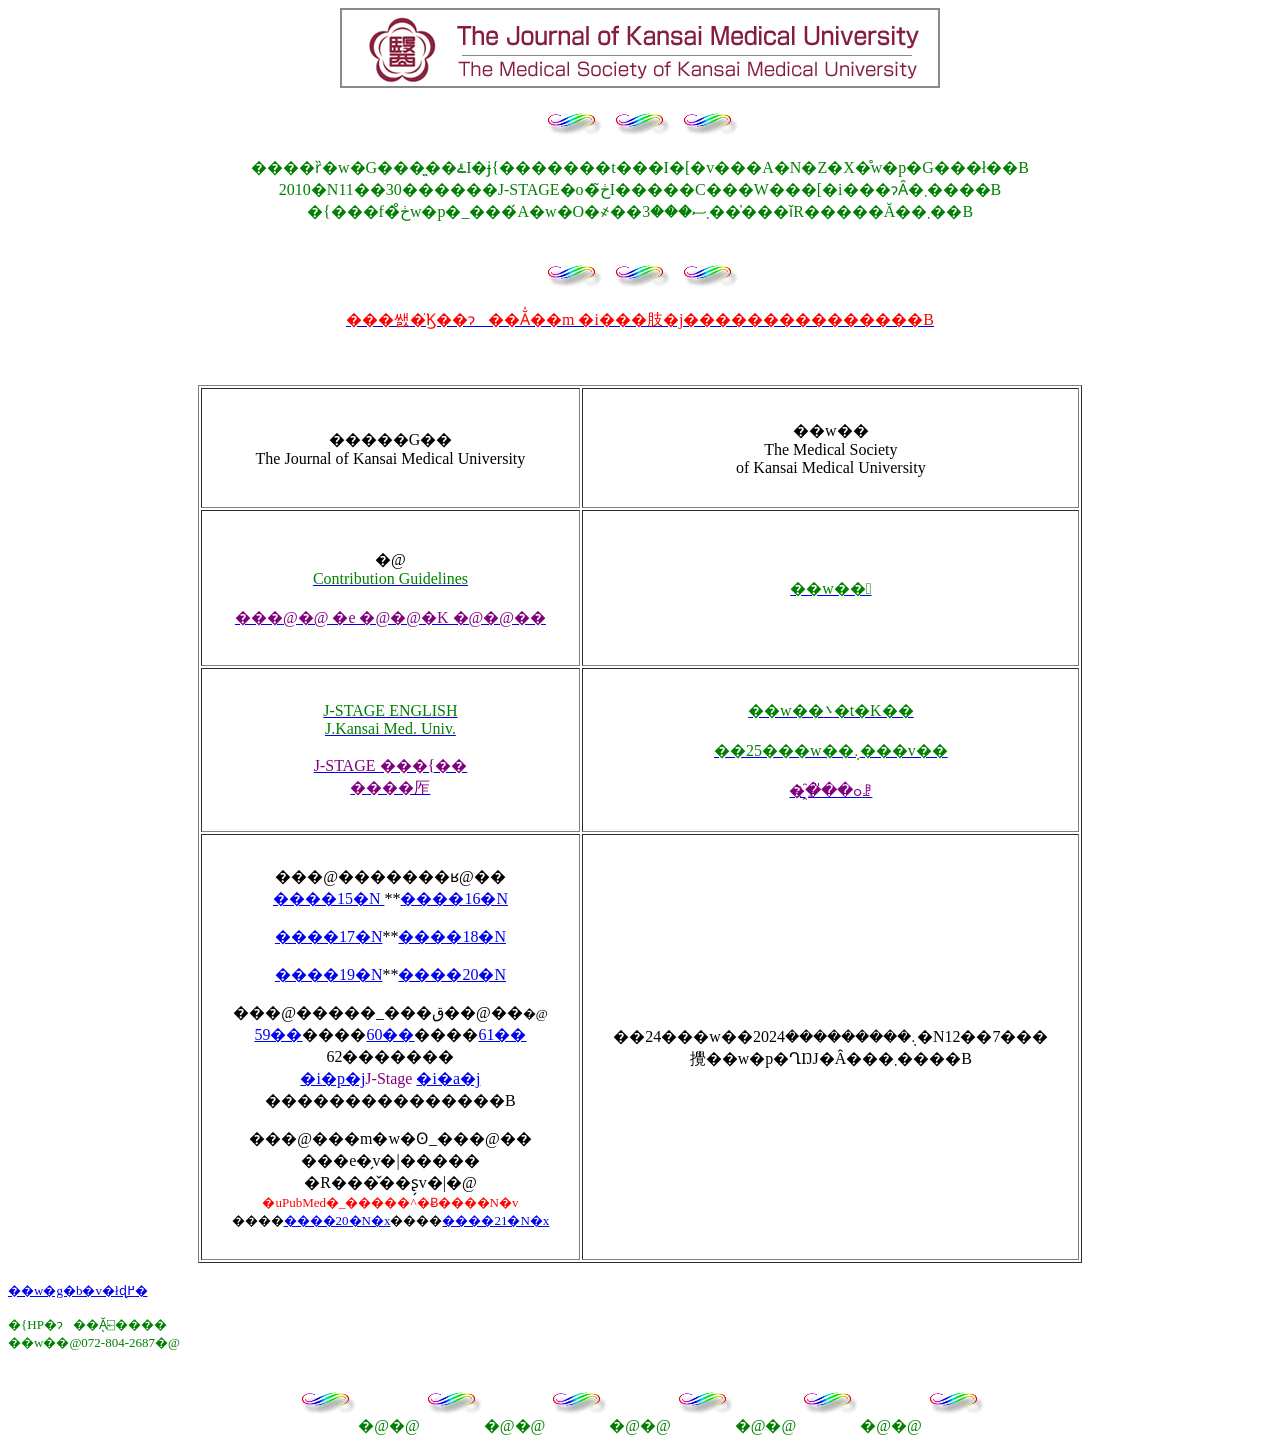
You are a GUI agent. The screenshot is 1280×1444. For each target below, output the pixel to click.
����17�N (329, 936)
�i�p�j (332, 1078)
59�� (278, 1034)
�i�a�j (448, 1078)
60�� (390, 1034)
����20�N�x (337, 1220)
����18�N (452, 936)
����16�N (454, 898)
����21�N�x (495, 1220)
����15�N (329, 898)
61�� (502, 1034)
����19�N (329, 974)
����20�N (452, 974)
